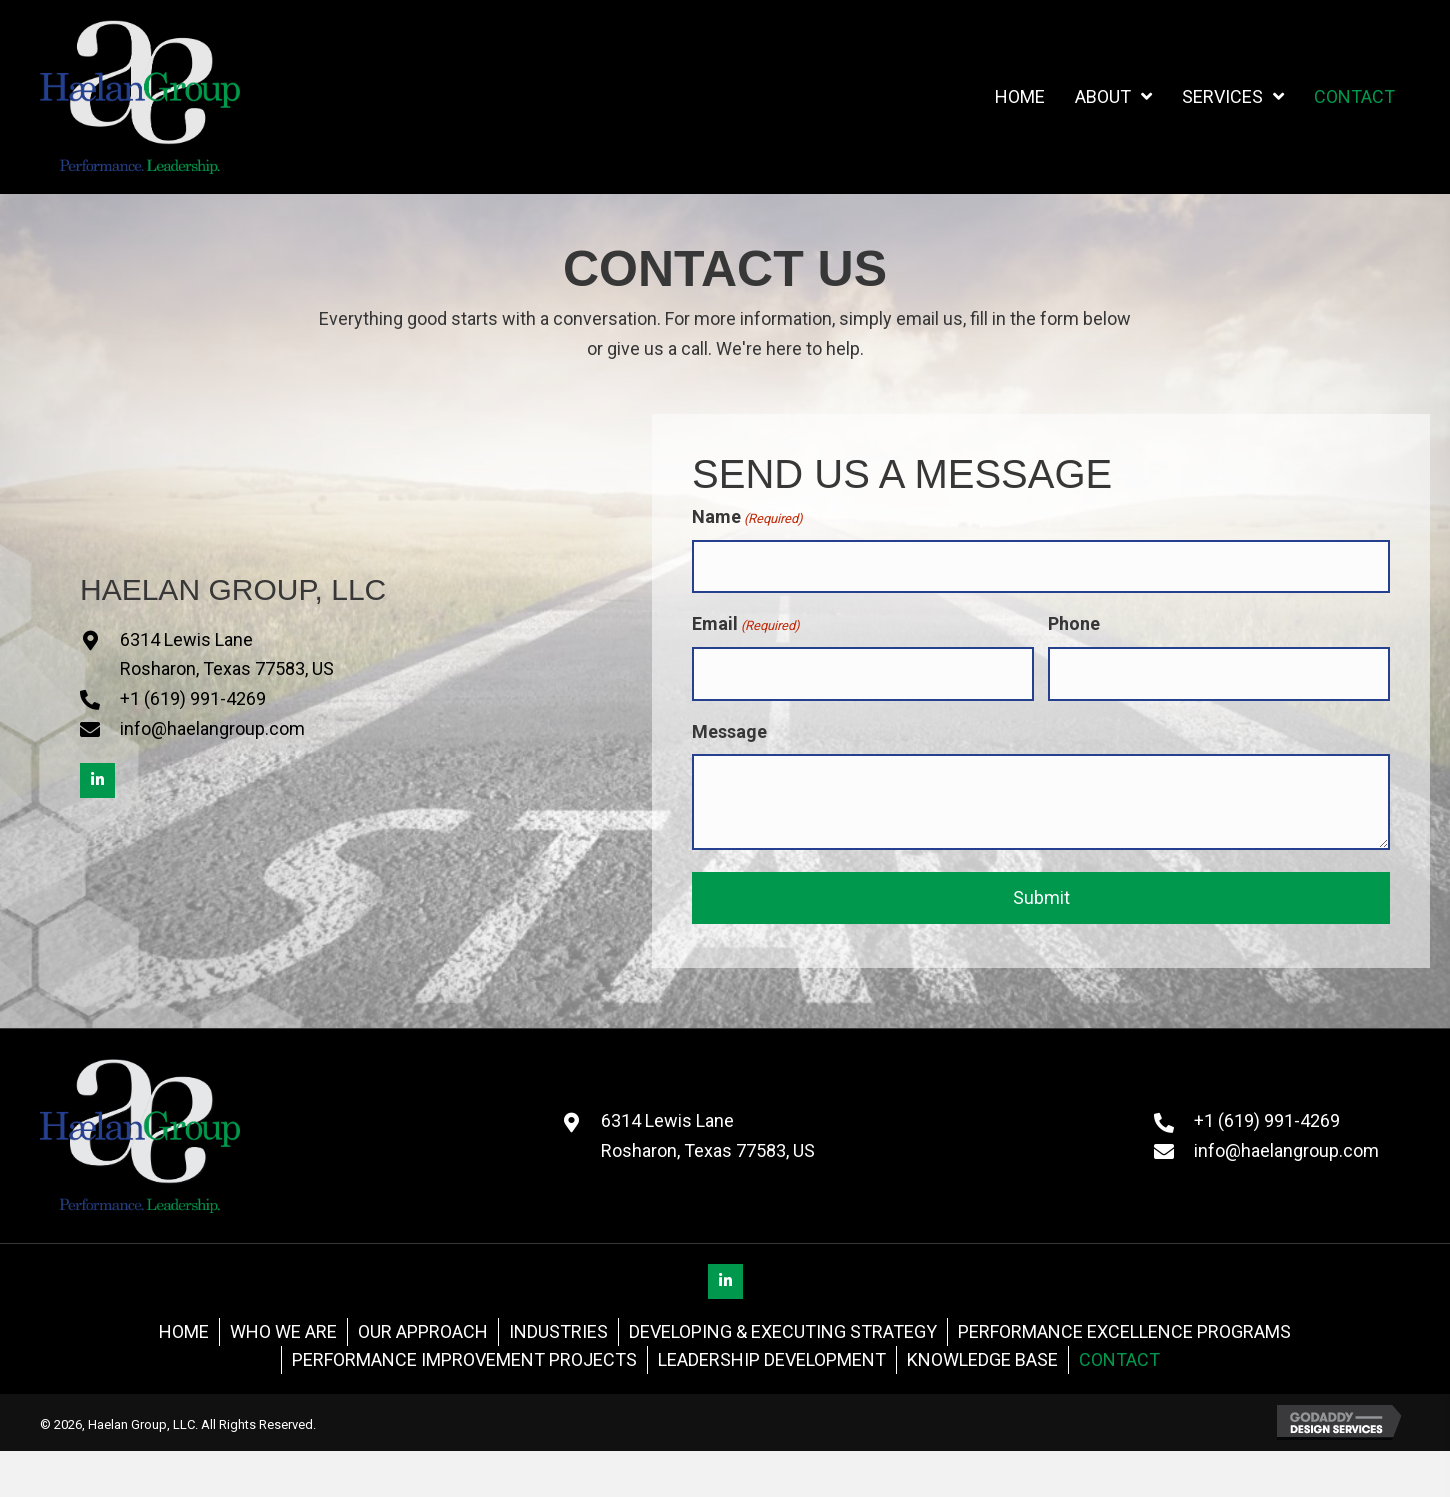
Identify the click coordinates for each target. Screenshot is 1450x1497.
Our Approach (423, 1331)
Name (747, 517)
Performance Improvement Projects (464, 1359)
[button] (97, 780)
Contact (1119, 1359)
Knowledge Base (982, 1359)
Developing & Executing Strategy (783, 1331)
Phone (1074, 623)
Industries (558, 1331)
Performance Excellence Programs (1124, 1331)
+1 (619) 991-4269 (193, 698)
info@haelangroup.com (212, 728)
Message (729, 731)
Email (746, 624)
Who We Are (283, 1331)
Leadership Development (772, 1359)
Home (184, 1331)
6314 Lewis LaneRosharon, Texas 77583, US (708, 1135)
